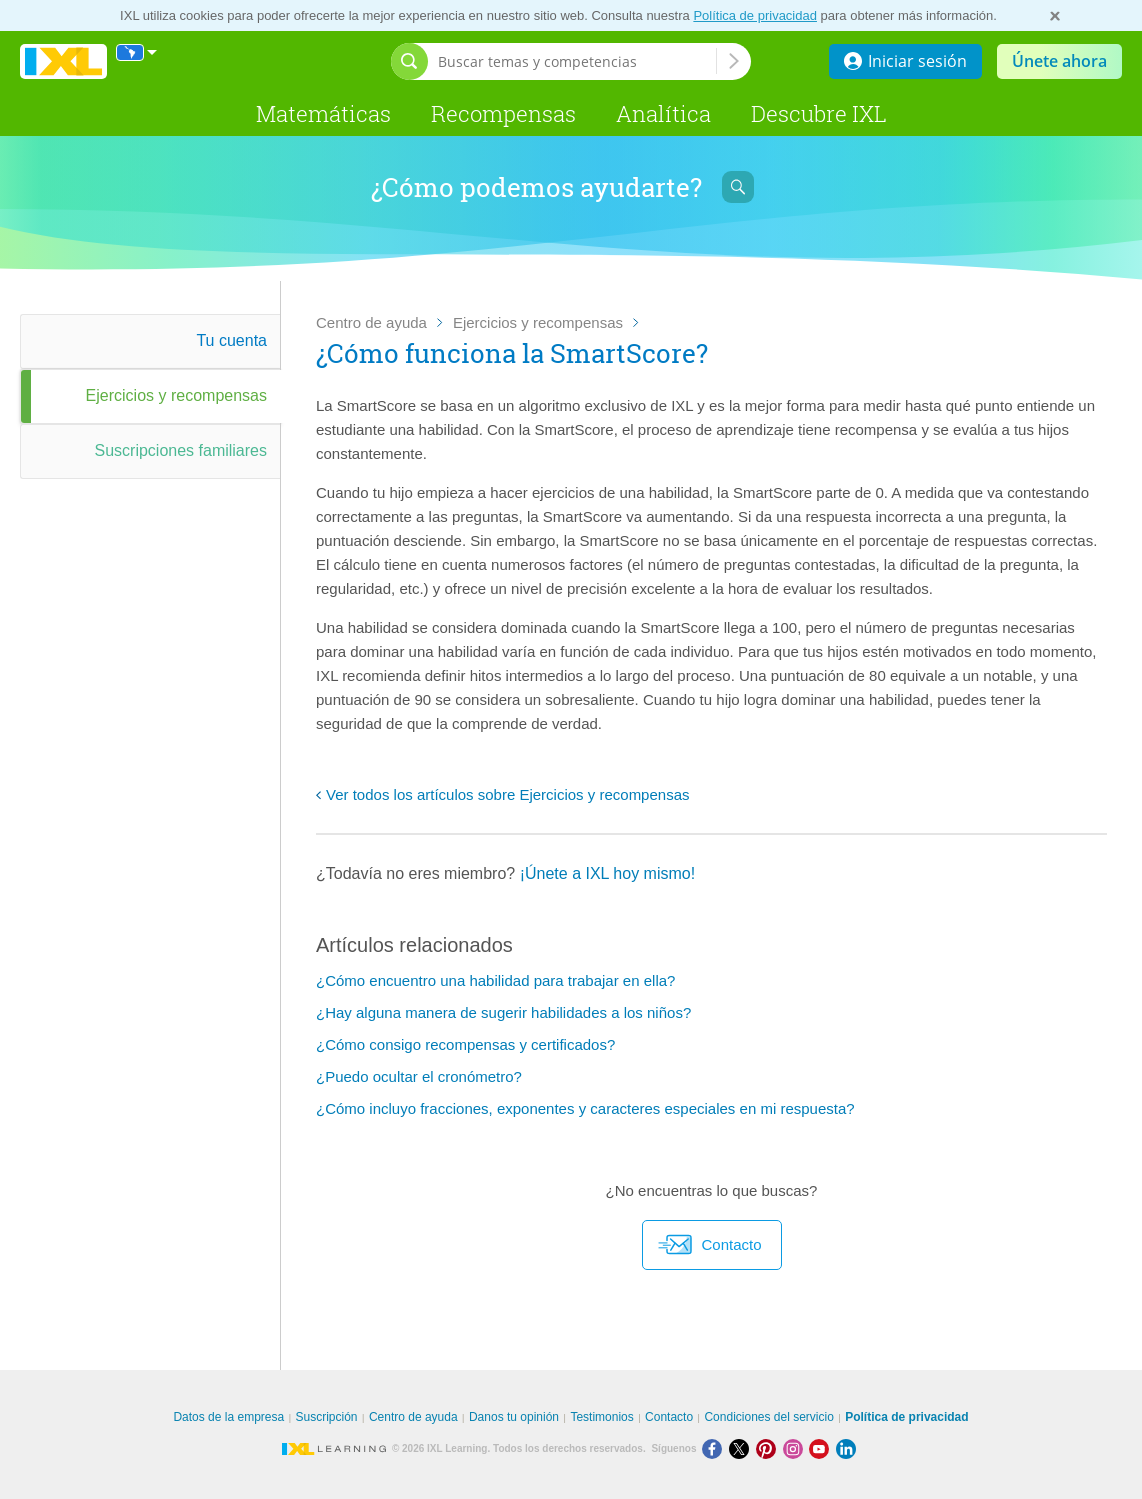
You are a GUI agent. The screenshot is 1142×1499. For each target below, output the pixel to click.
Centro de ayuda (371, 322)
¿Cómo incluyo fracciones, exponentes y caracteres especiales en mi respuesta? (585, 1108)
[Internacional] (137, 52)
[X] (742, 1448)
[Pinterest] (769, 1448)
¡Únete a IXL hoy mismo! (607, 873)
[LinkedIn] (848, 1448)
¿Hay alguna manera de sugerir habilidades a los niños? (503, 1012)
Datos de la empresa (228, 1417)
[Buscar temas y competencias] (577, 61)
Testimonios (601, 1417)
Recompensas (503, 113)
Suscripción (327, 1417)
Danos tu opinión (514, 1417)
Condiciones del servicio (768, 1417)
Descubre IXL (819, 113)
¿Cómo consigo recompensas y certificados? (465, 1044)
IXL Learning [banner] (63, 61)
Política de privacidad (755, 15)
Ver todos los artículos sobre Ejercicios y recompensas (508, 794)
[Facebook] (715, 1448)
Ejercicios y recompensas (538, 322)
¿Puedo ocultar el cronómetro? (419, 1076)
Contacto (710, 1245)
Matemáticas (323, 113)
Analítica (663, 113)
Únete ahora (1059, 61)
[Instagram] (796, 1448)
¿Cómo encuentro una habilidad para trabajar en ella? (495, 980)
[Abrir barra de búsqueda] (409, 61)
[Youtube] (822, 1448)
